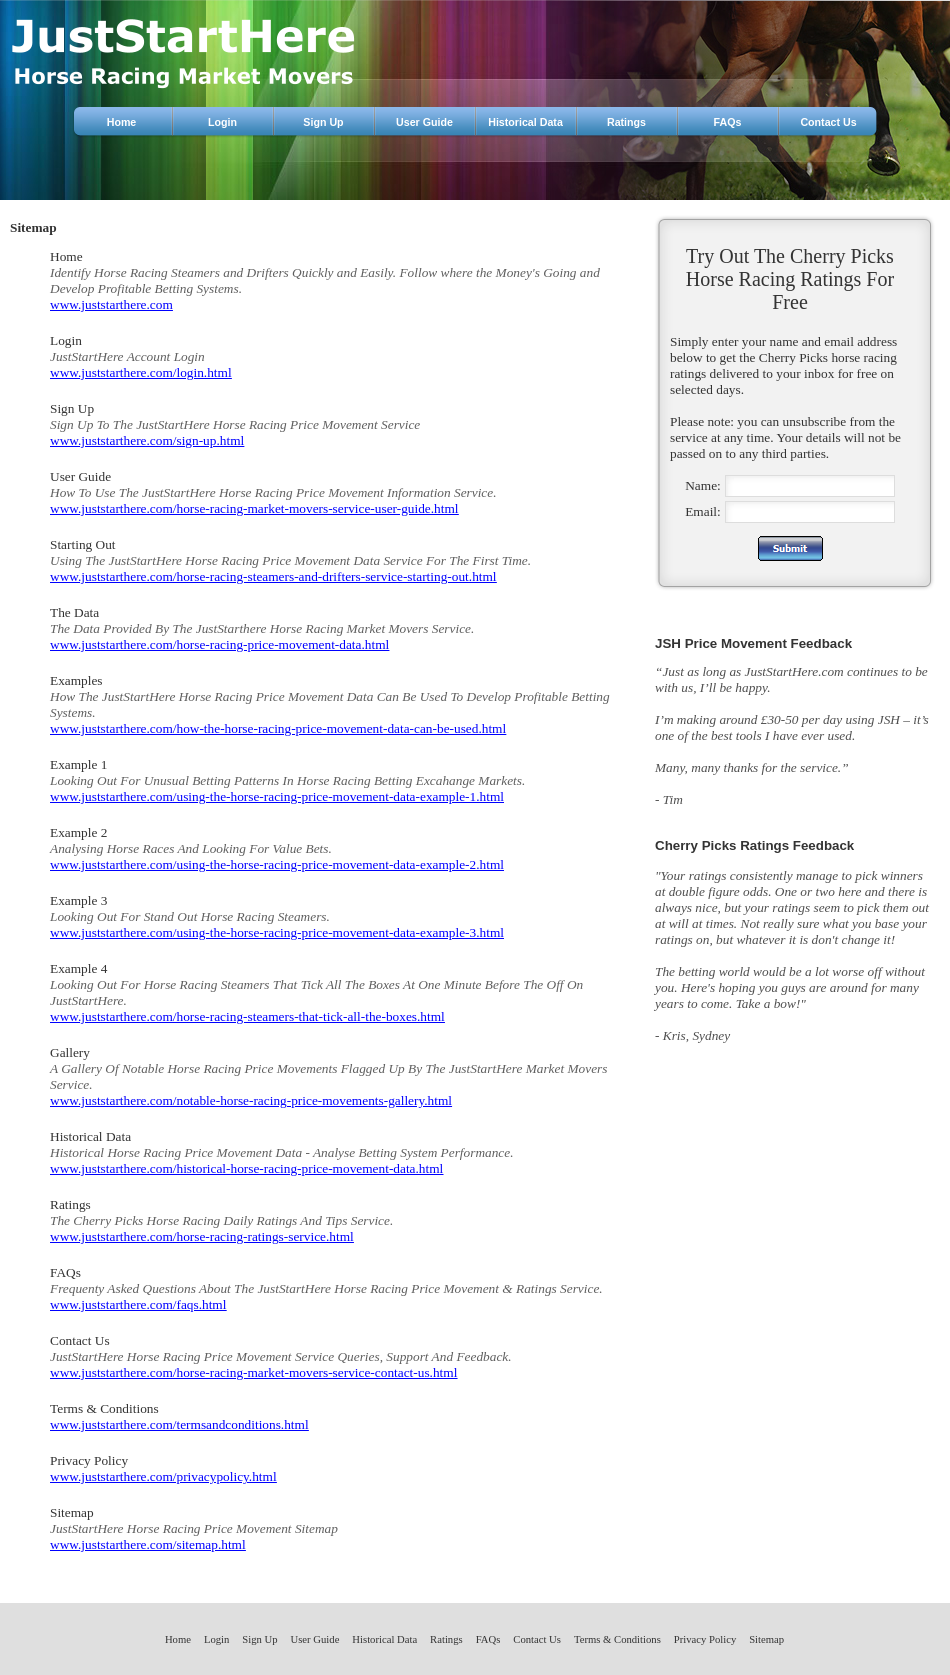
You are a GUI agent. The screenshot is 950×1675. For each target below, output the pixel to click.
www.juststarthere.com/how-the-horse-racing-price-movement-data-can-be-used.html (278, 728)
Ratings (626, 122)
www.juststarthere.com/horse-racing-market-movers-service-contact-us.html (253, 1372)
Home (122, 122)
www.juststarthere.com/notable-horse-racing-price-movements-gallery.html (251, 1100)
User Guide (424, 122)
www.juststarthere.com (111, 304)
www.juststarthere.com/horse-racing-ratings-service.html (202, 1236)
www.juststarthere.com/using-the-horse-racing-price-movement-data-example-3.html (277, 932)
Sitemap (72, 1512)
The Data (74, 612)
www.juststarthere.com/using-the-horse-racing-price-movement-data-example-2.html (277, 864)
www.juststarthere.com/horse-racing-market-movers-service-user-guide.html (254, 508)
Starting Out (83, 544)
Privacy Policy (89, 1460)
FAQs (728, 122)
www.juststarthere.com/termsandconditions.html (179, 1424)
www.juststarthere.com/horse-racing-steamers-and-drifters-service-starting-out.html (273, 576)
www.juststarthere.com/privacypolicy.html (163, 1476)
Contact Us (828, 122)
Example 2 (78, 832)
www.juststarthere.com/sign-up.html (147, 440)
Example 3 (78, 900)
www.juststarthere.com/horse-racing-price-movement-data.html (219, 644)
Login (222, 122)
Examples (76, 680)
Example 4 (78, 968)
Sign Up (323, 122)
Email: (703, 511)
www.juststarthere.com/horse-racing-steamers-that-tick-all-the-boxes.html (247, 1016)
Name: (703, 485)
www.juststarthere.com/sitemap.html (148, 1544)
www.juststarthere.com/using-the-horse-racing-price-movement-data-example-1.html (277, 796)
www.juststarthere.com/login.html (141, 372)
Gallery (70, 1052)
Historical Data (525, 122)
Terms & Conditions (104, 1408)
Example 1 (78, 764)
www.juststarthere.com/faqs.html (138, 1304)
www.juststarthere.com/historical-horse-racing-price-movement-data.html (246, 1168)
